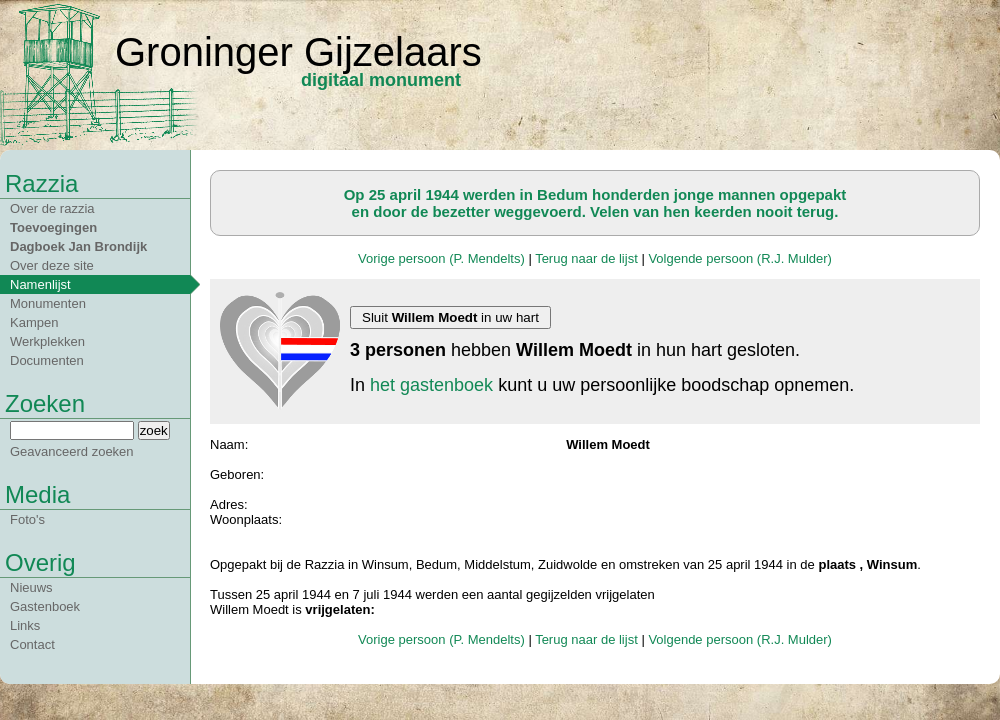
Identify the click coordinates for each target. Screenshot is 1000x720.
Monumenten (48, 303)
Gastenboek (45, 606)
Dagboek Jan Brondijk (78, 246)
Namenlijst (40, 284)
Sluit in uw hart (450, 317)
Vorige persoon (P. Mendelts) (441, 258)
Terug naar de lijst (586, 258)
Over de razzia (52, 208)
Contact (32, 644)
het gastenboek (431, 385)
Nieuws (31, 587)
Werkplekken (47, 341)
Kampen (34, 322)
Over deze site (52, 265)
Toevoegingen (53, 227)
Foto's (27, 519)
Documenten (47, 360)
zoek (154, 430)
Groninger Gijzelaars (298, 52)
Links (25, 625)
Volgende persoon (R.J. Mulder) (740, 258)
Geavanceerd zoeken (72, 451)
